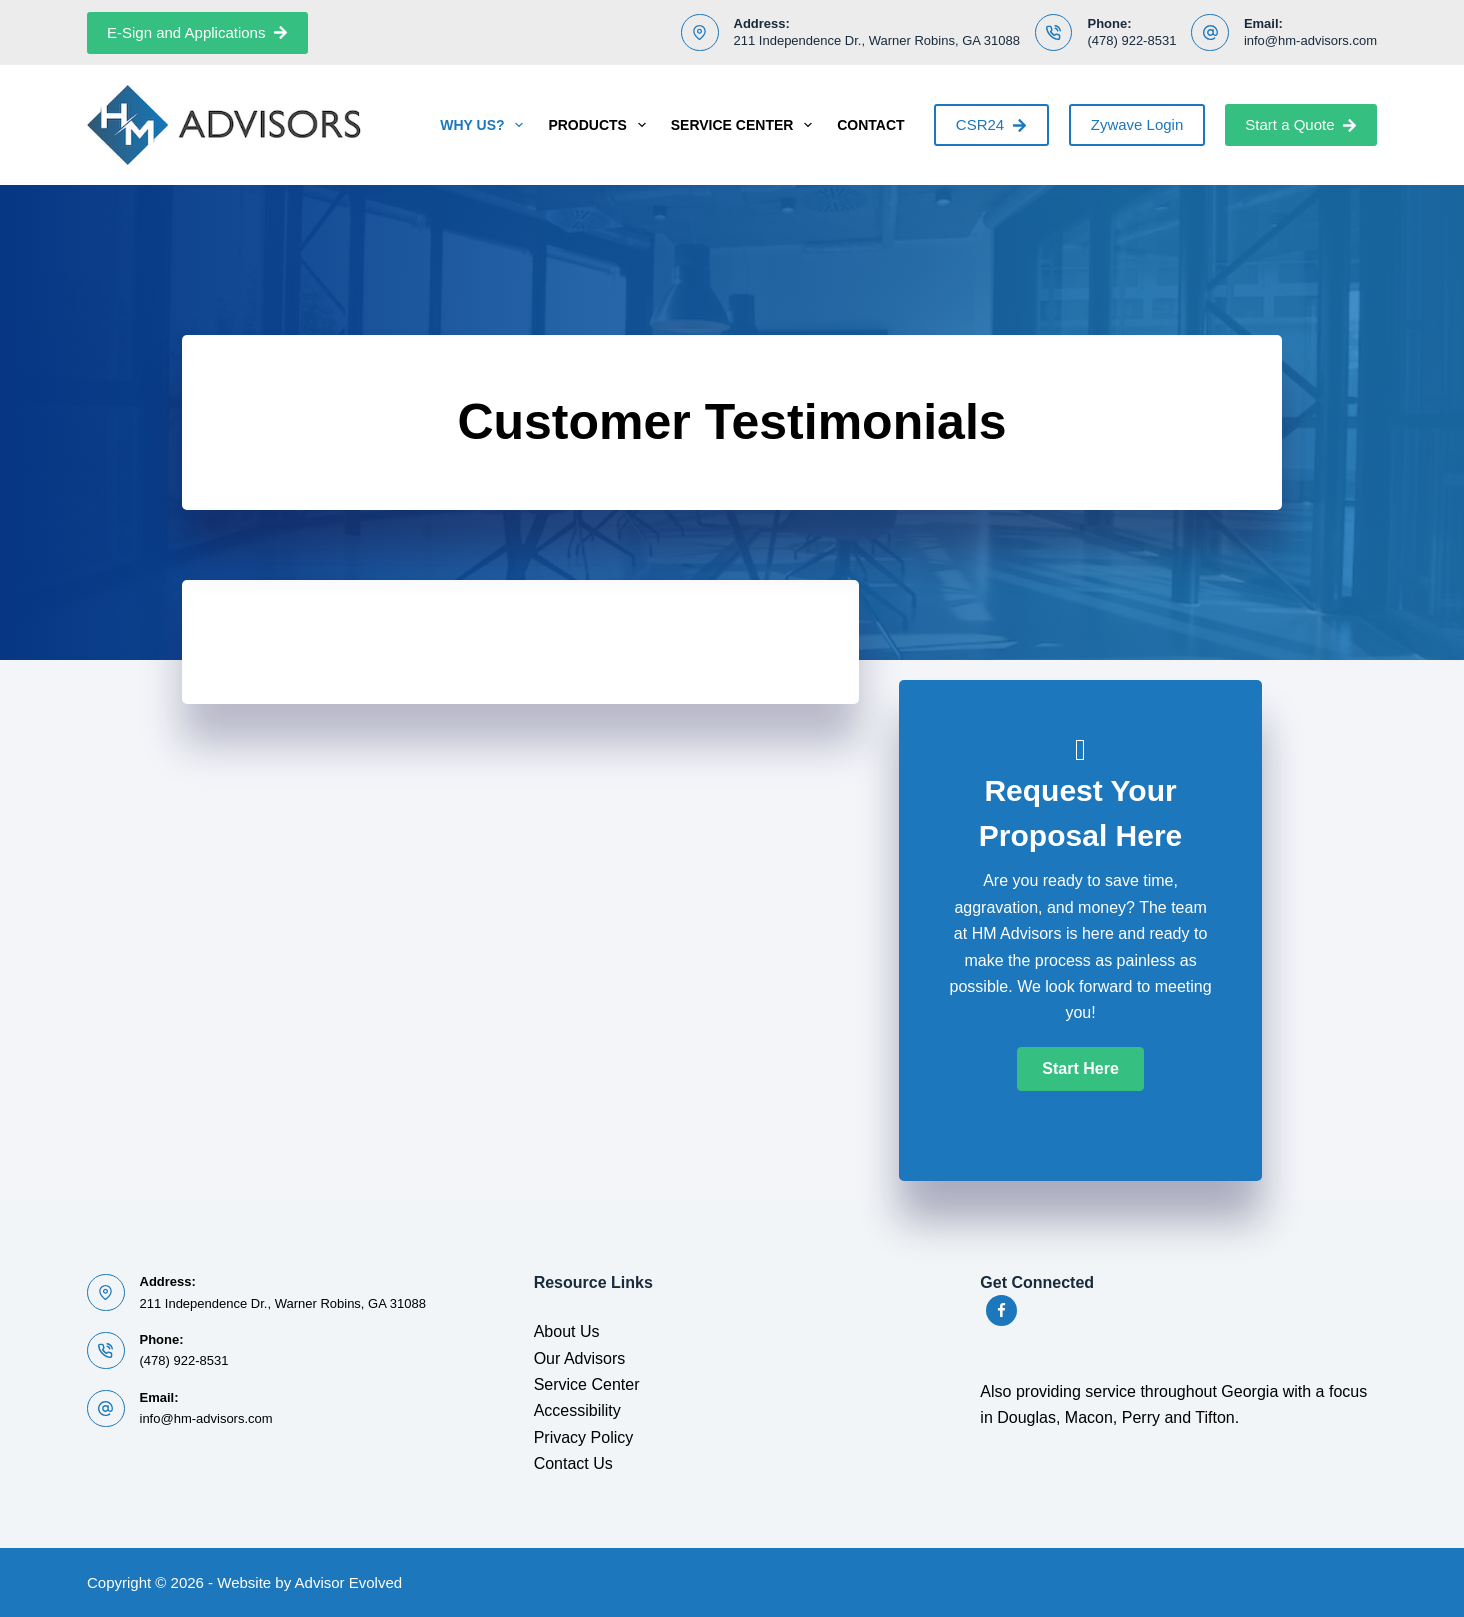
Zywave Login (1137, 124)
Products (600, 125)
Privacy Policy (584, 1437)
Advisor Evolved (349, 1582)
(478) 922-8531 (1131, 40)
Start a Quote (1301, 124)
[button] (1080, 1069)
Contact (870, 125)
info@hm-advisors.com (1310, 40)
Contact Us (573, 1463)
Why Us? (485, 125)
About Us (567, 1331)
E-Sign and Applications (197, 32)
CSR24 (991, 124)
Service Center (745, 125)
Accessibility (577, 1410)
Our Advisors (580, 1358)
